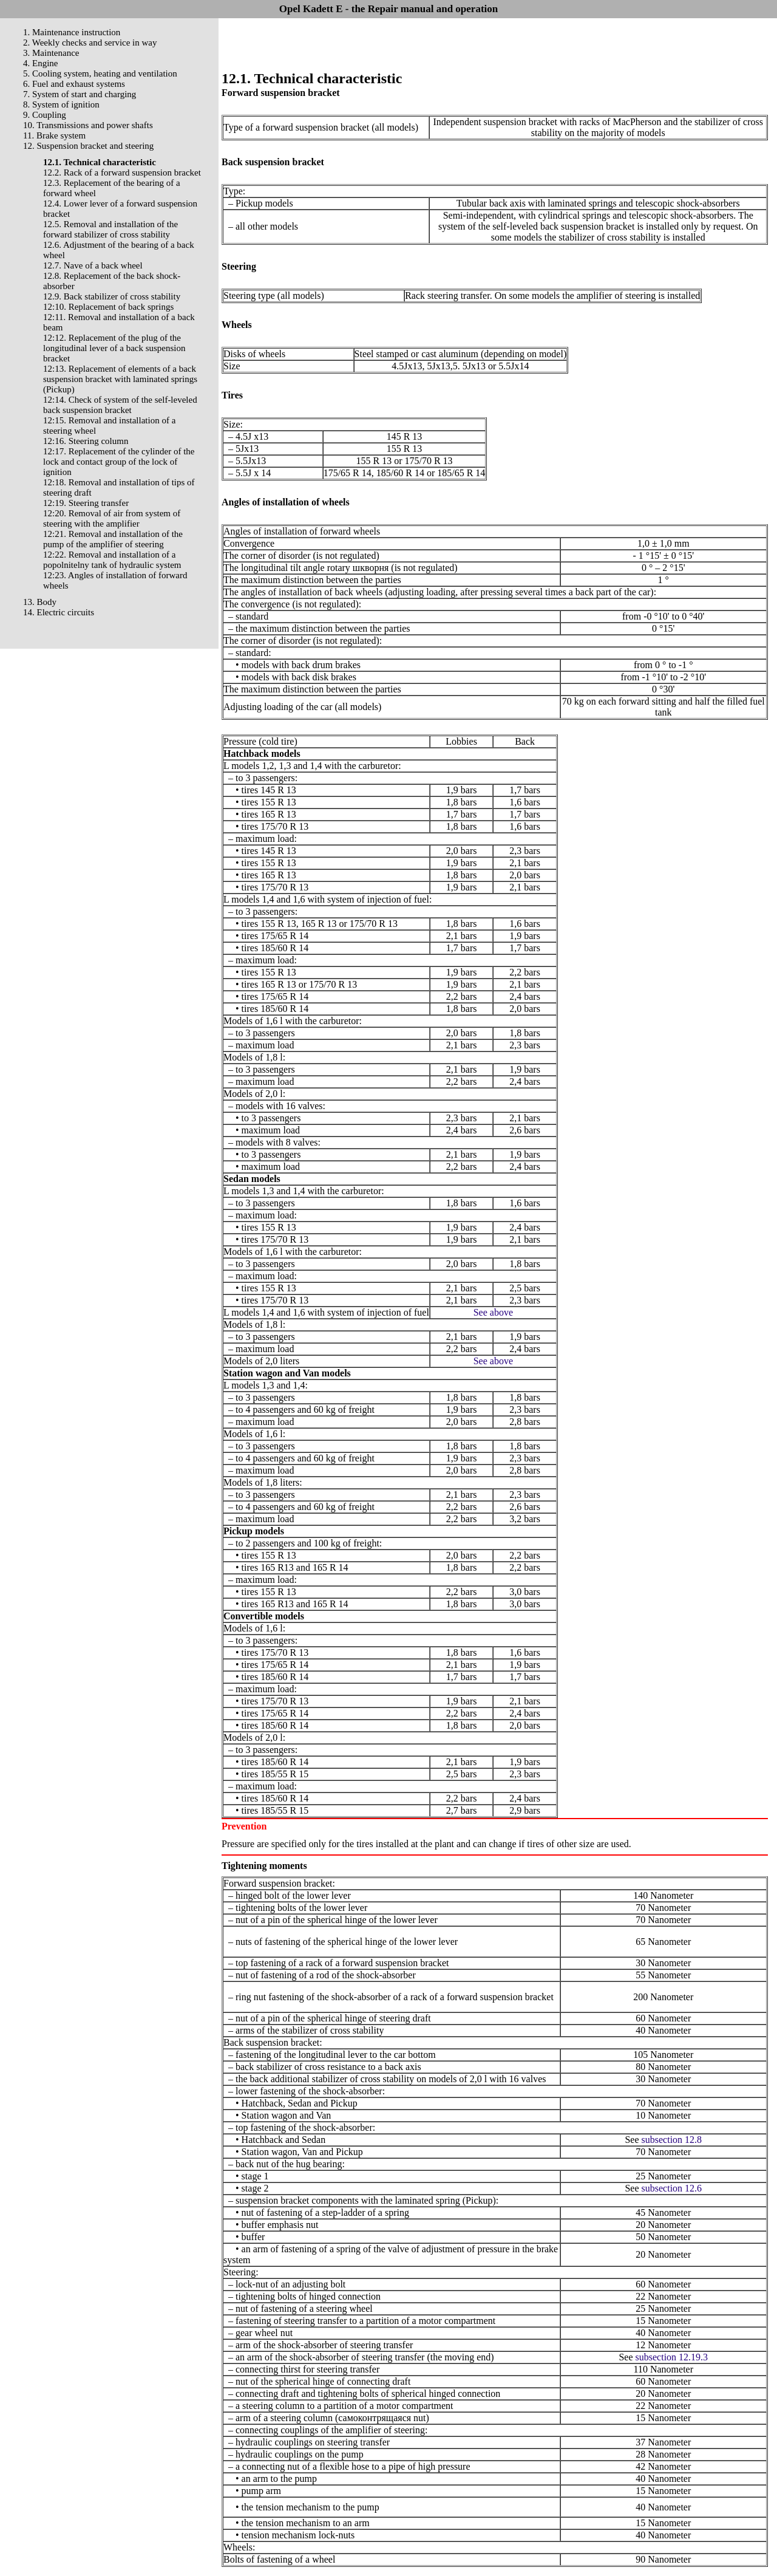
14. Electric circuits (58, 612)
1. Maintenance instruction (71, 32)
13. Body (39, 602)
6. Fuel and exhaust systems (74, 84)
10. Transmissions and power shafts (88, 125)
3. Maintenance (51, 53)
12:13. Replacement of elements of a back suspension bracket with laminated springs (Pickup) (120, 379)
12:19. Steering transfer (86, 503)
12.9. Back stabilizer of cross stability (111, 296)
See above (493, 1312)
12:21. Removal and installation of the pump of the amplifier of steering (113, 539)
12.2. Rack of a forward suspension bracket (122, 172)
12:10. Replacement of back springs (108, 307)
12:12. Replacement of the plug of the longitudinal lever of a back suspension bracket (114, 348)
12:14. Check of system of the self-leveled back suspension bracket (120, 405)
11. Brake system (54, 135)
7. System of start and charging (79, 94)
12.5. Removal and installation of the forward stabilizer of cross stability (110, 229)
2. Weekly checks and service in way (90, 42)
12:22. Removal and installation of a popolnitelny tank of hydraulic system (112, 560)
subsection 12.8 (672, 2139)
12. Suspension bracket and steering (88, 146)
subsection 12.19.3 (672, 2357)
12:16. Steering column (85, 441)
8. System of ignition (61, 104)
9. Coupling (44, 115)
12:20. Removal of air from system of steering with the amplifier (111, 518)
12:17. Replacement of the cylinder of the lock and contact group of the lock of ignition (119, 461)
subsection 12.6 (672, 2188)
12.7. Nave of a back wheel (93, 265)
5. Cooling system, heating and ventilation (100, 73)
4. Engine (40, 63)
